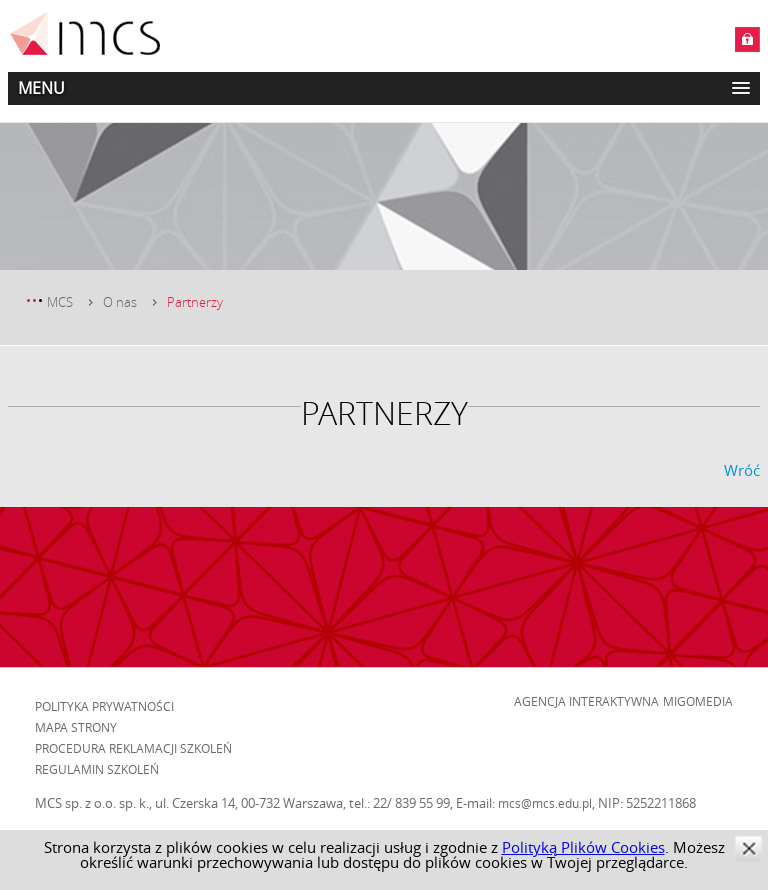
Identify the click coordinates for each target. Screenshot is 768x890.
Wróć (742, 470)
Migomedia (698, 701)
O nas (120, 302)
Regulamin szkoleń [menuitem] (97, 769)
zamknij (748, 848)
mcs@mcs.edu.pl (545, 803)
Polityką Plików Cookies (583, 847)
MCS (60, 302)
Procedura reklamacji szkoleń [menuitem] (133, 748)
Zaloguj (747, 39)
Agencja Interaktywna (586, 701)
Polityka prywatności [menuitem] (104, 706)
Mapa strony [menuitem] (76, 727)
